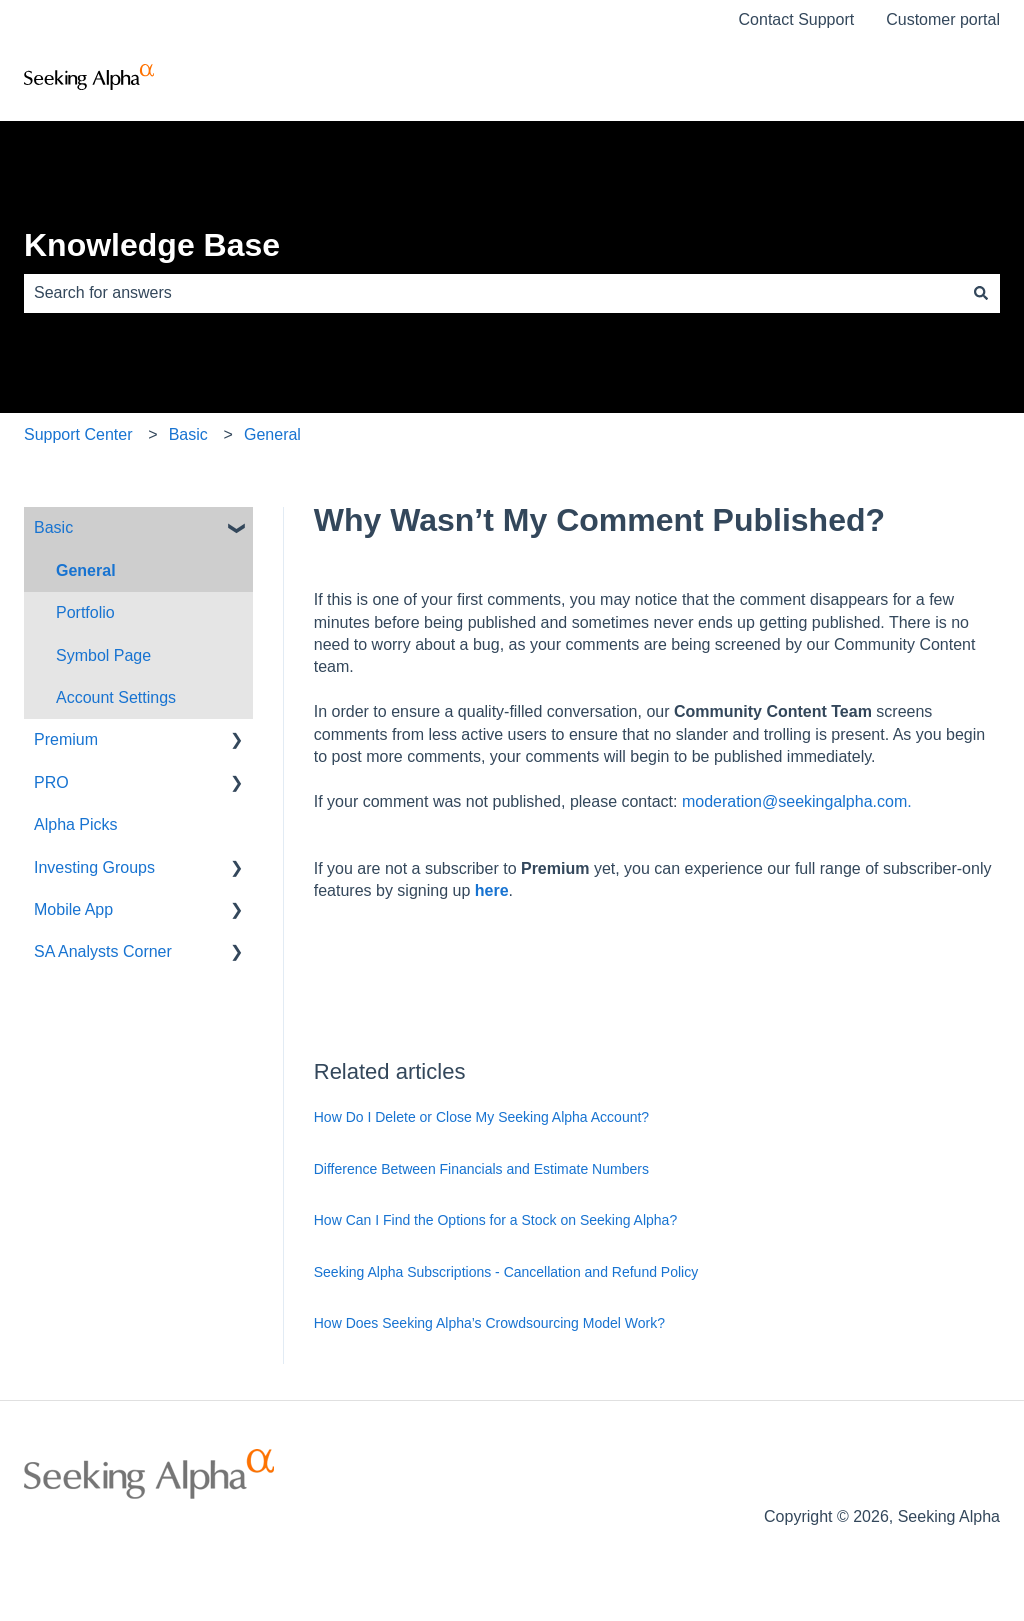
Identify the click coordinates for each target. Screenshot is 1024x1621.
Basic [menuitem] (53, 527)
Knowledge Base (152, 245)
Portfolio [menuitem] (85, 612)
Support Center (78, 434)
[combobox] (493, 293)
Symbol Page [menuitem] (103, 655)
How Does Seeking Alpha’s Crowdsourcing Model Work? (489, 1323)
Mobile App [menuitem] (73, 909)
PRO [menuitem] (51, 782)
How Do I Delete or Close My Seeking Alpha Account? (481, 1117)
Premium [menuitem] (66, 739)
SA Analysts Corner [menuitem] (103, 951)
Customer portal (943, 19)
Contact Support (797, 19)
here (492, 890)
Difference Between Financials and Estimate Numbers (481, 1169)
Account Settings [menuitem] (116, 697)
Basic (188, 434)
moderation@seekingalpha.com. (797, 801)
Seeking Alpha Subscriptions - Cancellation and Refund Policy (506, 1272)
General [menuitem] (86, 570)
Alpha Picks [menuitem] (76, 824)
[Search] (981, 293)
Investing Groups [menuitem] (94, 867)
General (272, 434)
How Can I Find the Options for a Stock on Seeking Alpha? (495, 1220)
